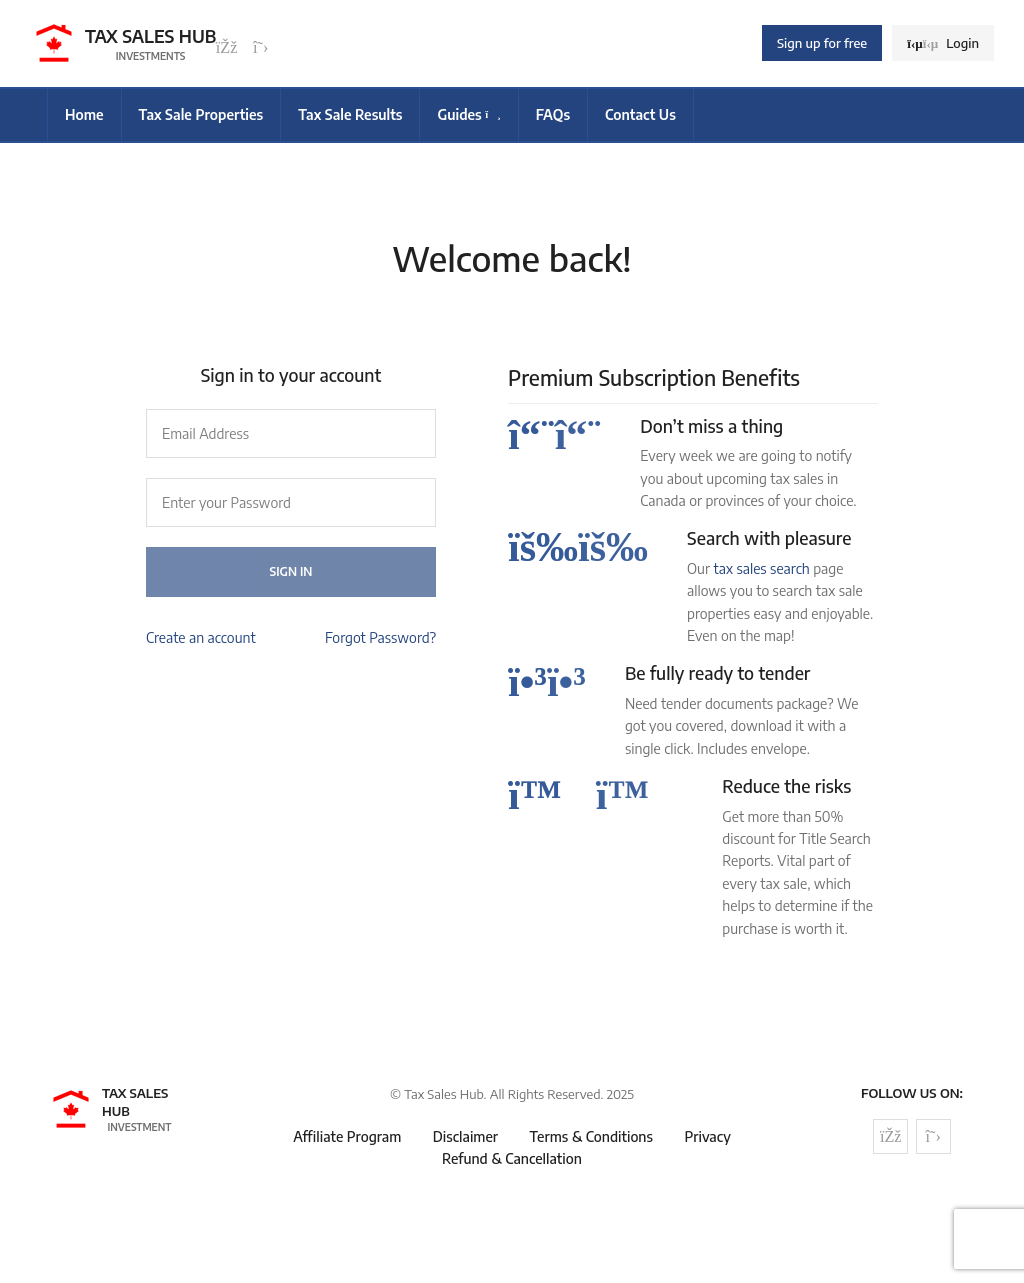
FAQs (553, 114)
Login (943, 43)
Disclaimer (465, 1136)
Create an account (201, 637)
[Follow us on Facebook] (227, 48)
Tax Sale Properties (201, 114)
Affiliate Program (347, 1136)
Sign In (291, 571)
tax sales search (761, 568)
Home (84, 114)
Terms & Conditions (591, 1136)
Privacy (707, 1136)
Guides (468, 114)
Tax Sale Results (350, 114)
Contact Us (640, 114)
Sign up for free (822, 43)
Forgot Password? (380, 637)
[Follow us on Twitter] (261, 48)
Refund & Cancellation (512, 1158)
